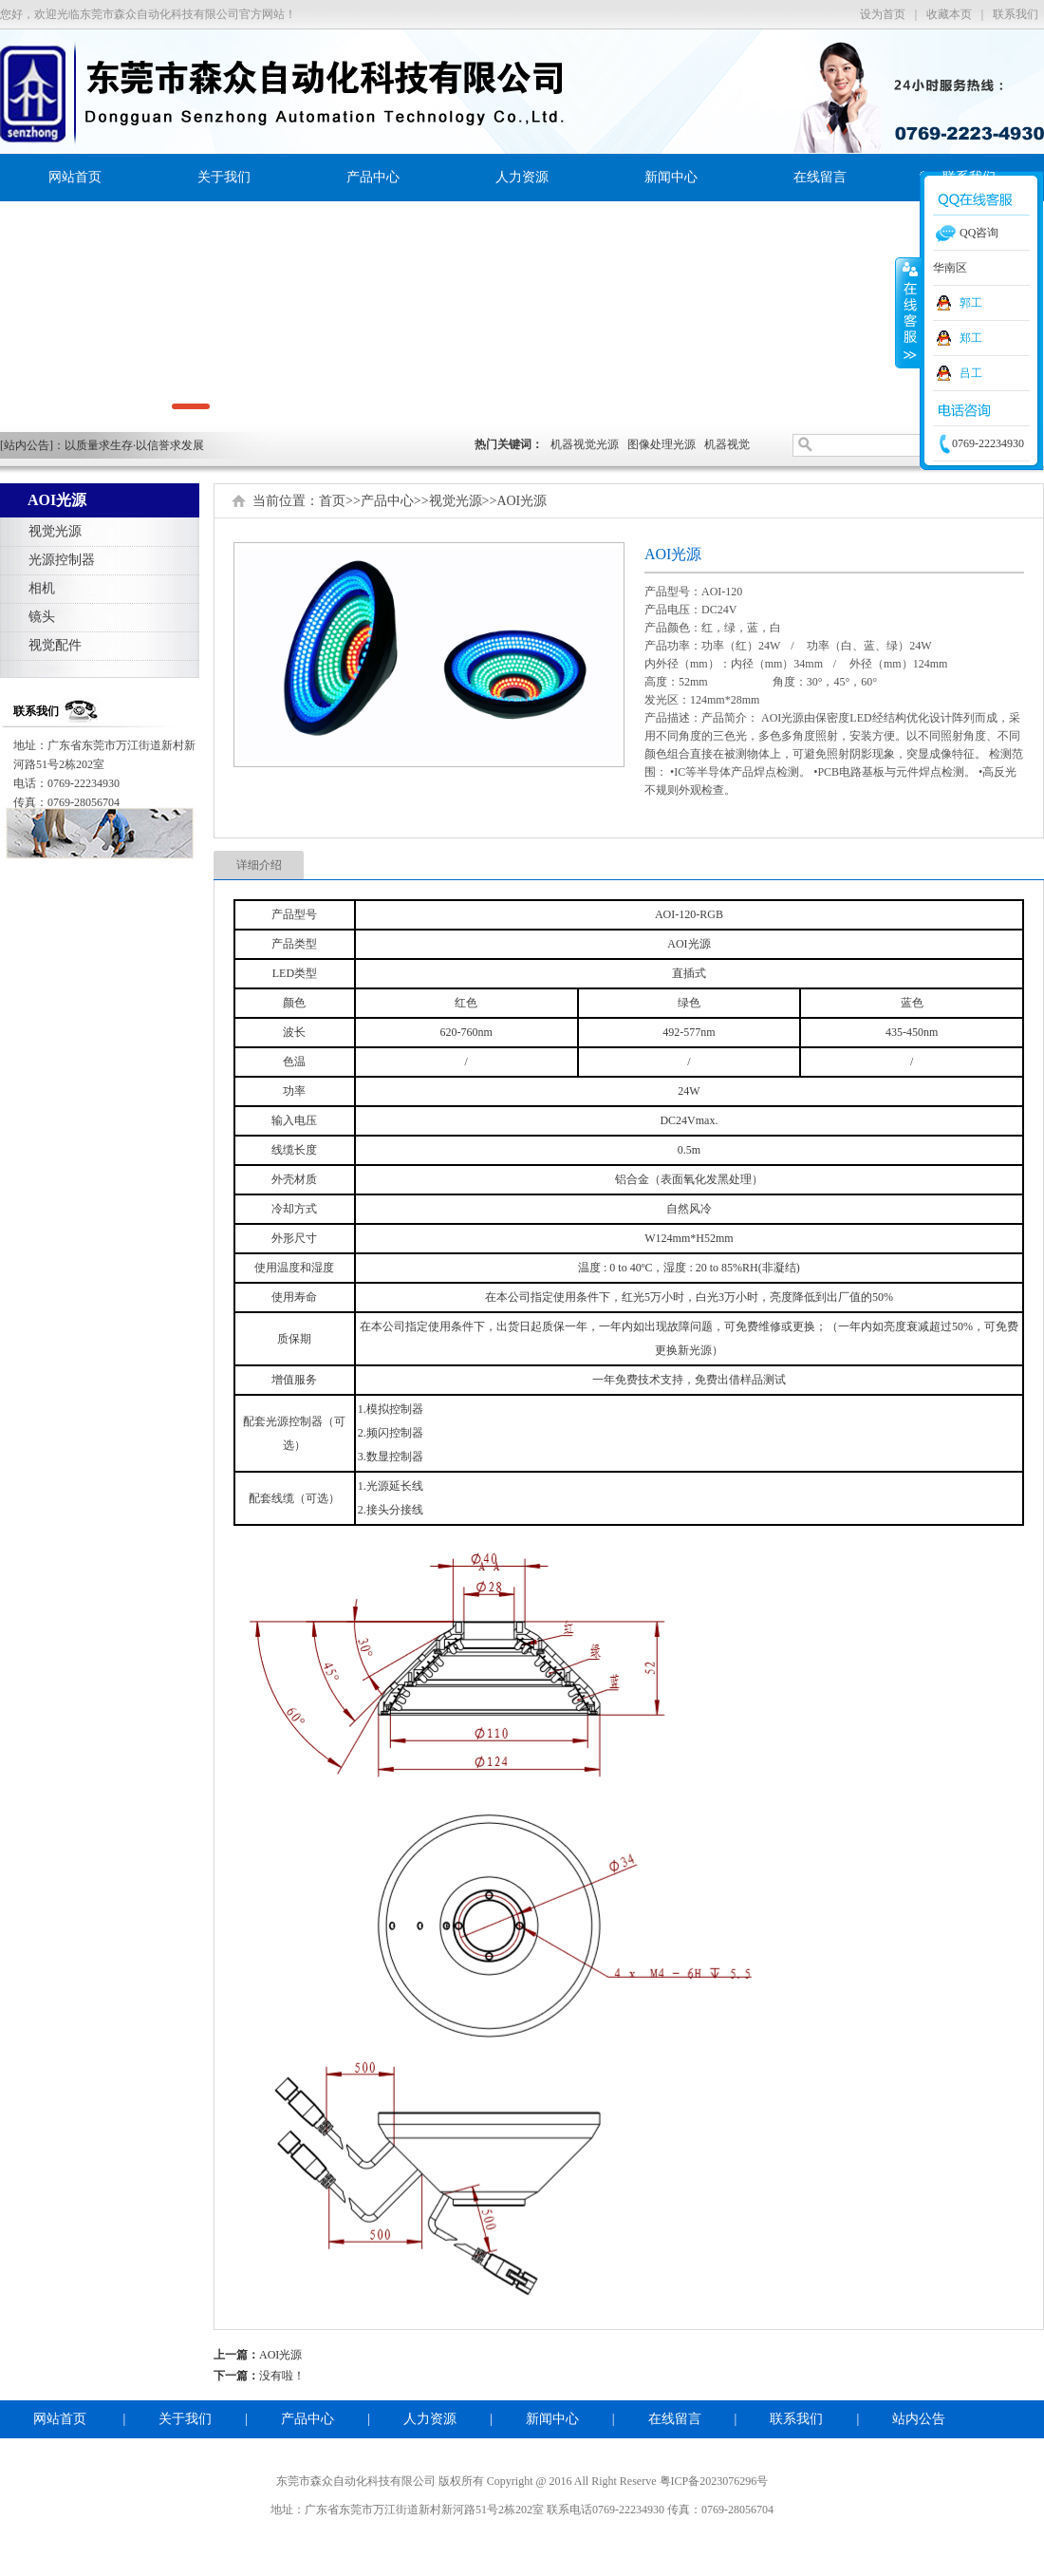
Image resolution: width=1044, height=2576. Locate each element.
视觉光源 (55, 531)
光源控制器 (61, 560)
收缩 (908, 312)
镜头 (41, 617)
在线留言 (820, 177)
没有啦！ (282, 2375)
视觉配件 (55, 645)
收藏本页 (949, 14)
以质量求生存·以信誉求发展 (134, 445)
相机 (41, 588)
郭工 (971, 303)
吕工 (971, 373)
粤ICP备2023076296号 (714, 2481)
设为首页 (882, 14)
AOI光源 (521, 501)
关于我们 (224, 177)
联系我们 (1015, 14)
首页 (332, 501)
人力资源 (522, 177)
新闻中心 (671, 177)
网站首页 (75, 177)
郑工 (971, 338)
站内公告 (918, 2419)
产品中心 (373, 177)
